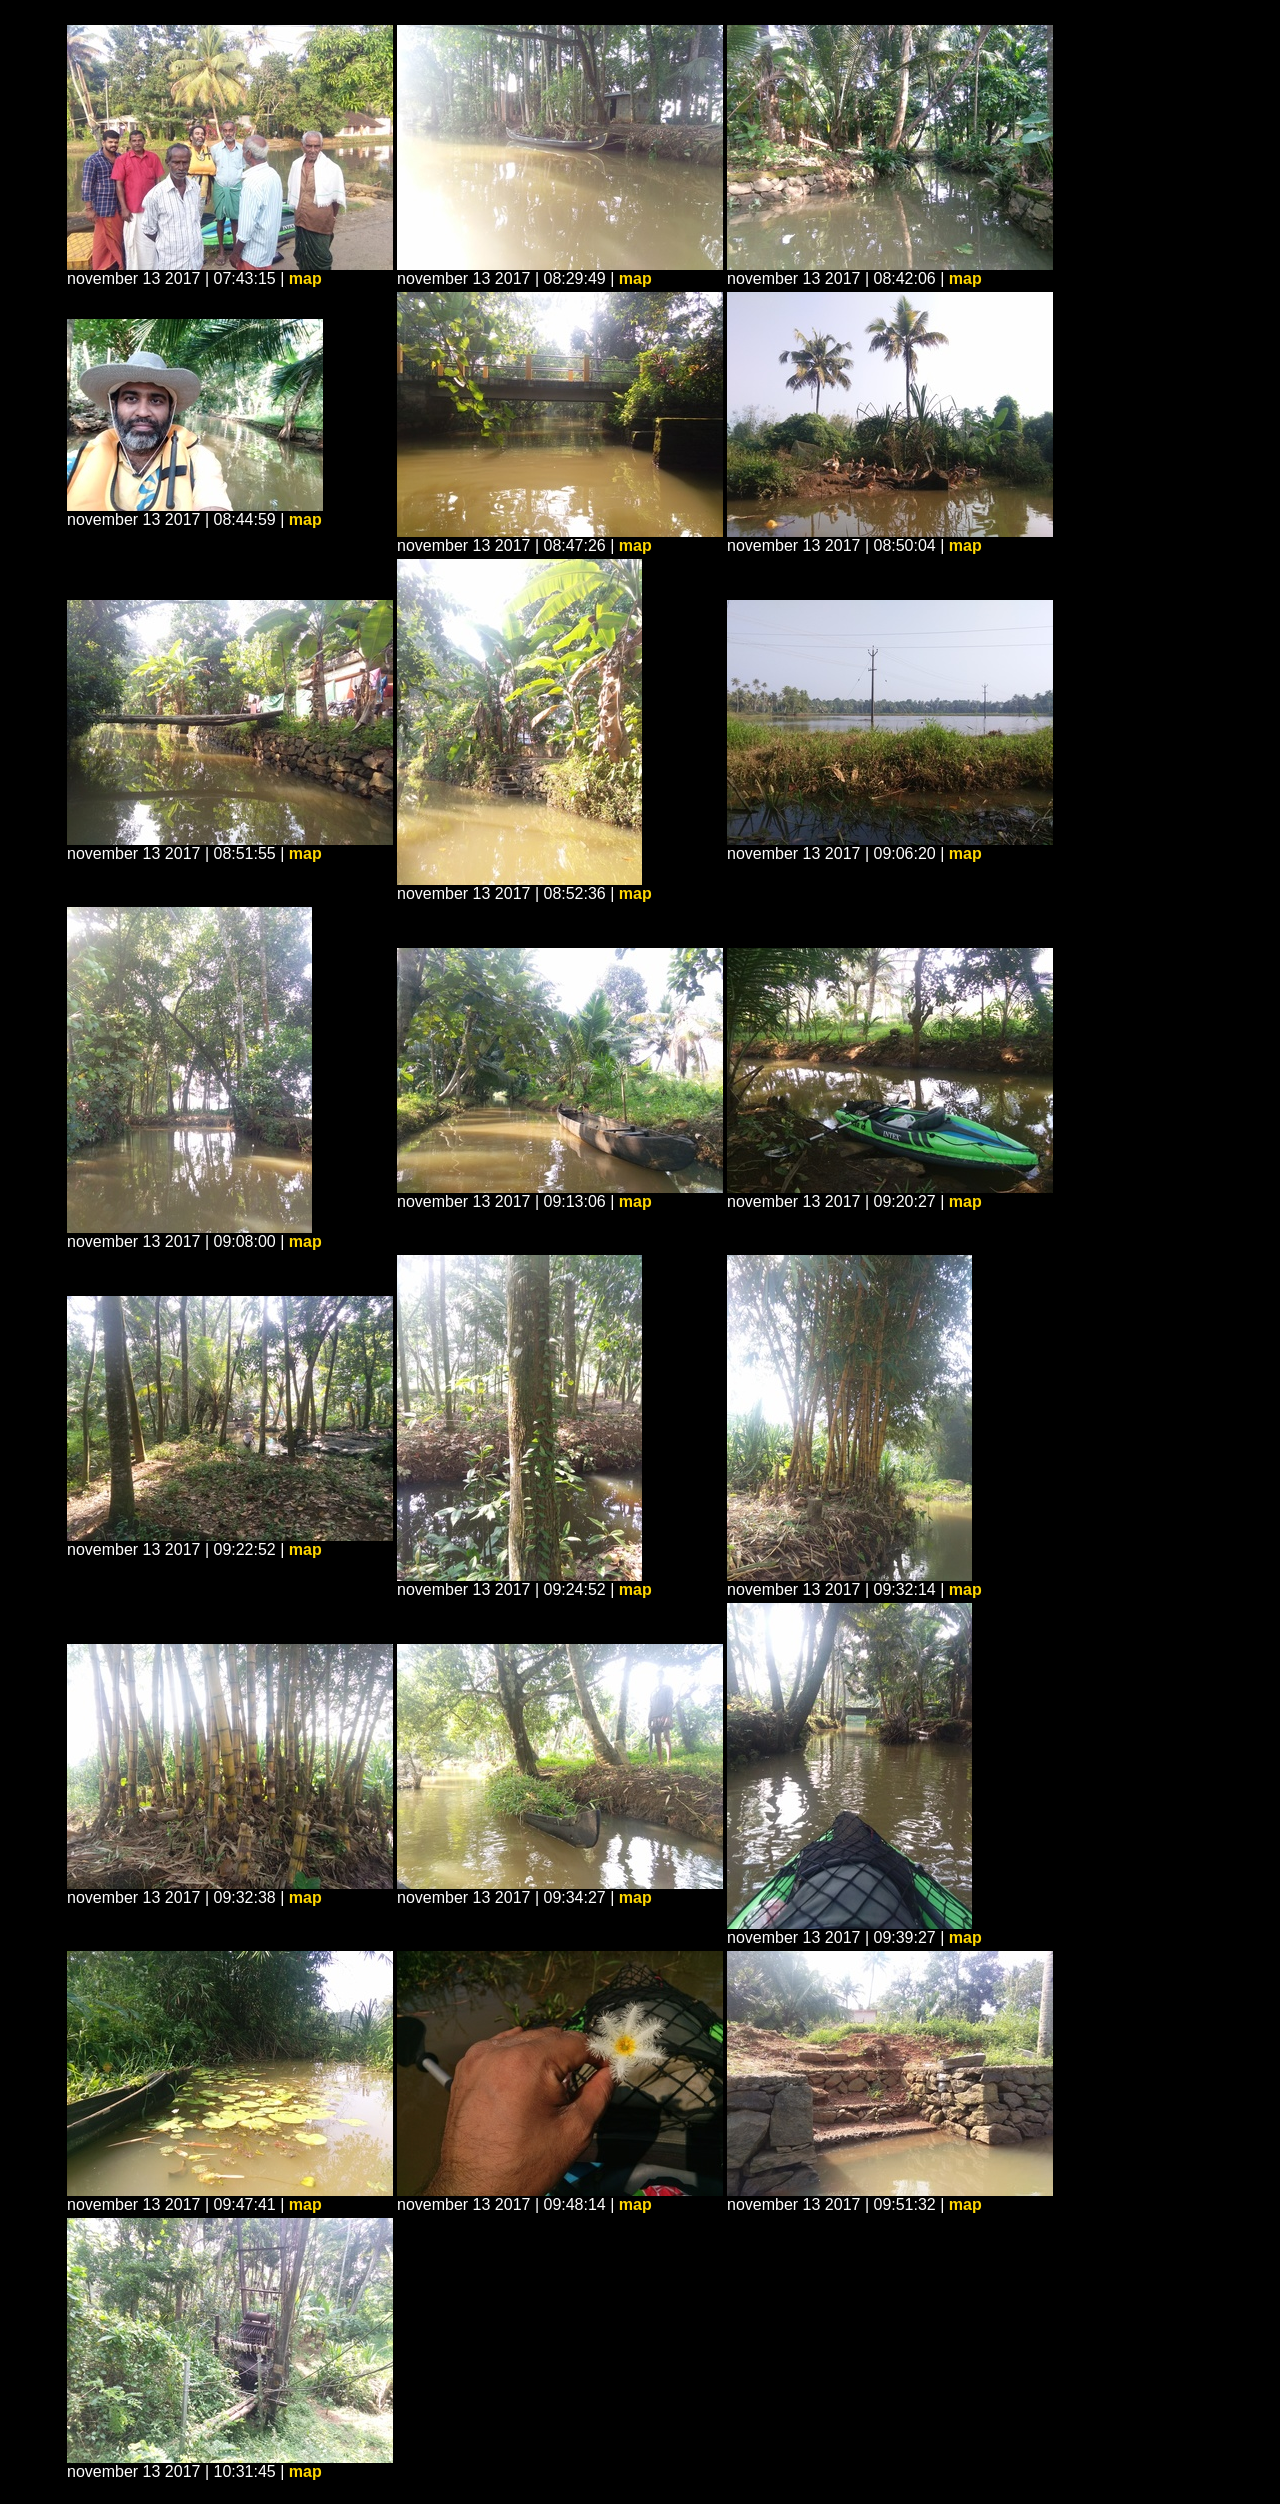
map (305, 278)
